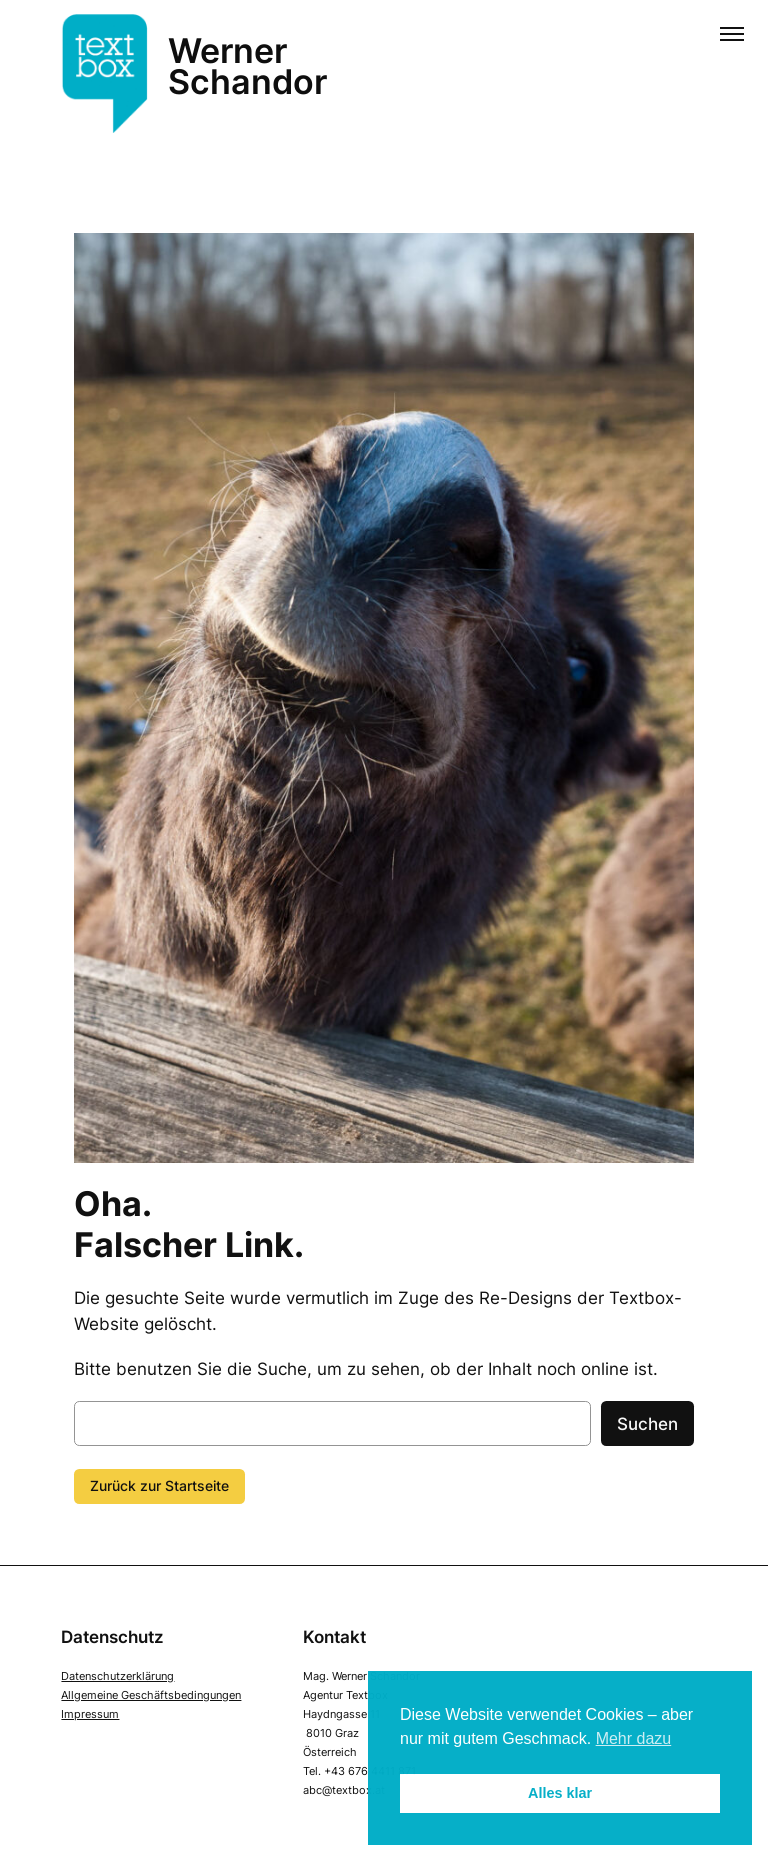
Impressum (90, 1714)
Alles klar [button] (560, 1793)
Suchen (647, 1424)
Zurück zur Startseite (159, 1485)
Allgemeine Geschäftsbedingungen (151, 1695)
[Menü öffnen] (732, 36)
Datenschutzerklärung (117, 1676)
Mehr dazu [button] (634, 1738)
